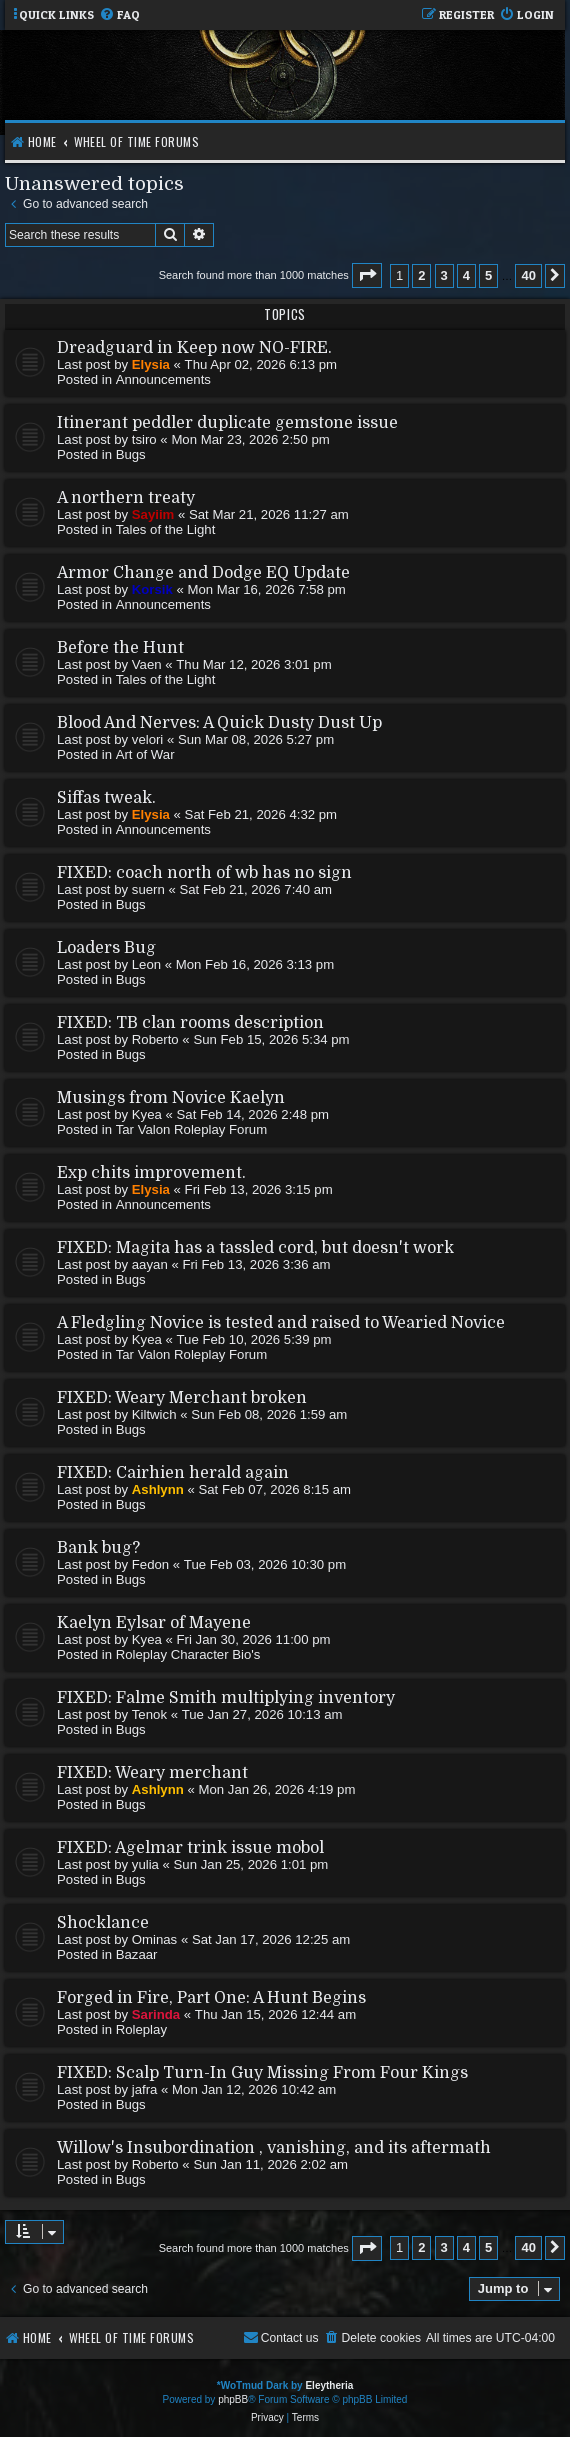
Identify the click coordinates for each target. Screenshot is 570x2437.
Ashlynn (158, 1489)
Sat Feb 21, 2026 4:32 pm (261, 814)
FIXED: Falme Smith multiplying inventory (226, 1698)
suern (148, 889)
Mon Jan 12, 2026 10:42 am (254, 2089)
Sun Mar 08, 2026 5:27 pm (256, 739)
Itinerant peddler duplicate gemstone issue (227, 423)
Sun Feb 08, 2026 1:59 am (269, 1414)
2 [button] (421, 275)
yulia (145, 1864)
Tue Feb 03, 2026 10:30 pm (265, 1564)
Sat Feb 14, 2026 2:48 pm (253, 1114)
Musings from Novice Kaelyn (171, 1098)
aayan (150, 1264)
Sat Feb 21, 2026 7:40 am (255, 889)
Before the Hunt (120, 648)
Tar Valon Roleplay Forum (191, 1129)
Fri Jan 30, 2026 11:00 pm (254, 1639)
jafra (145, 2089)
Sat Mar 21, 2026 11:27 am (269, 514)
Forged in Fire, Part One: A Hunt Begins (211, 1998)
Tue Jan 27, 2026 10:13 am (262, 1714)
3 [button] (444, 275)
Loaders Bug (106, 948)
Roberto (155, 1039)
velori (148, 739)
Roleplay (141, 2029)
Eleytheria (329, 2385)
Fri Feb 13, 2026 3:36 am (256, 1264)
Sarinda (156, 2014)
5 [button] (488, 275)
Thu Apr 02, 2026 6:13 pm (261, 364)
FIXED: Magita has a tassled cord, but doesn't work (255, 1248)
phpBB (233, 2399)
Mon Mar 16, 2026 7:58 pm (267, 589)
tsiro (144, 439)
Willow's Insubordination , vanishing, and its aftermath (274, 2148)
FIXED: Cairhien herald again (173, 1473)
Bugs (131, 454)
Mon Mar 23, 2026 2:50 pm (250, 439)
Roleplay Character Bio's (188, 1654)
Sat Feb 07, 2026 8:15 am (274, 1489)
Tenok (149, 1714)
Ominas (154, 1939)
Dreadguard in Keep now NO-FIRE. (194, 348)
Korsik (152, 589)
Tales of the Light (166, 529)
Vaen (147, 664)
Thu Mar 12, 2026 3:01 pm (253, 664)
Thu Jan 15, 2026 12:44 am (275, 2014)
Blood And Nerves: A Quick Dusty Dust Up (219, 723)
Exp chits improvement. (151, 1173)
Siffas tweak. (106, 798)
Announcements (163, 379)
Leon (146, 964)
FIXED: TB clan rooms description (190, 1023)
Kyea (147, 1114)
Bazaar (137, 1954)
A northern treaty (126, 498)
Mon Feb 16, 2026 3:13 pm (255, 964)
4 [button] (466, 275)
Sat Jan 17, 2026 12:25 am (271, 1939)
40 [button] (528, 275)
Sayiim (153, 514)
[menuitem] (119, 15)
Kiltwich (154, 1414)
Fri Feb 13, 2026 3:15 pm (259, 1189)
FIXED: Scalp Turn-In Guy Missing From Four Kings (262, 2073)
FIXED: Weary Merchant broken (182, 1398)
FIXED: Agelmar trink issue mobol (190, 1848)
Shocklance (103, 1923)
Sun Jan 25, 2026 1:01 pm (251, 1864)
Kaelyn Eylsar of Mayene (154, 1623)
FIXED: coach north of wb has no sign (204, 873)
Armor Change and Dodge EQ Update (203, 573)
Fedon (150, 1564)
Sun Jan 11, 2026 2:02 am (270, 2164)
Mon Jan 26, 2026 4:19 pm (276, 1789)
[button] (367, 275)
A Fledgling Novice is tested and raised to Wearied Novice (281, 1323)
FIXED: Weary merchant (152, 1773)
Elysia (151, 364)
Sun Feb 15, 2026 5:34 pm (271, 1039)
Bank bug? (98, 1548)
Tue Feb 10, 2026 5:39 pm (254, 1339)
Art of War (145, 754)
